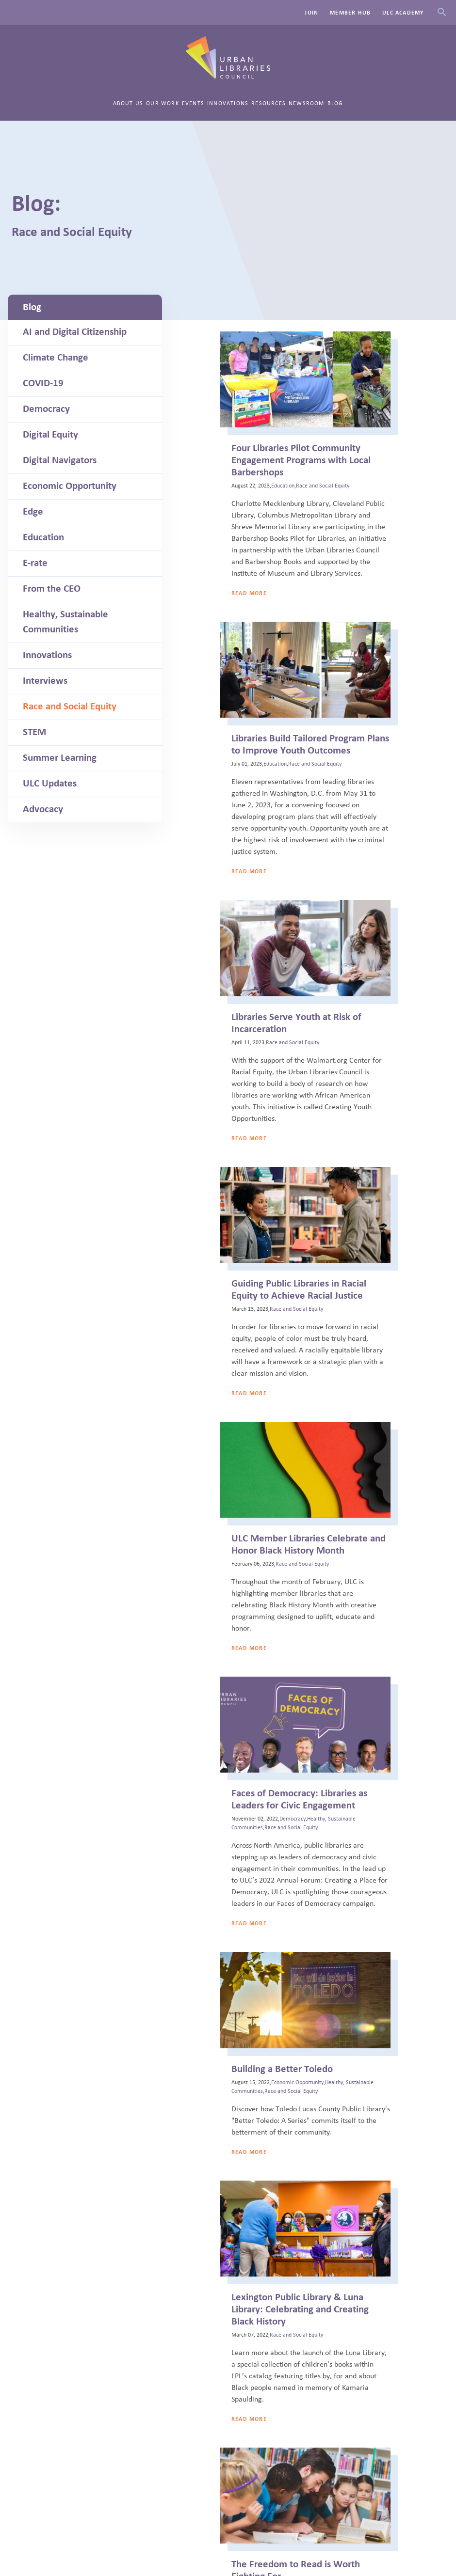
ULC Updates (50, 783)
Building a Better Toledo (282, 2069)
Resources (268, 103)
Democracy (46, 409)
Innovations (227, 103)
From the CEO (52, 589)
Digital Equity (50, 435)
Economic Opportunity (69, 486)
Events (193, 103)
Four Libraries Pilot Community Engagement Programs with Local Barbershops (301, 460)
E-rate (35, 563)
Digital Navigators (60, 460)
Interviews (45, 681)
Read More (249, 593)
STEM (34, 732)
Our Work (162, 103)
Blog (335, 103)
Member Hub (350, 13)
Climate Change (55, 357)
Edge (33, 512)
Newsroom (307, 103)
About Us (128, 103)
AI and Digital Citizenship (75, 332)
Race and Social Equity (69, 706)
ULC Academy (402, 13)
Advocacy (43, 809)
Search (441, 12)
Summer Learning (60, 758)
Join (311, 13)
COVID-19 (43, 383)
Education (43, 537)
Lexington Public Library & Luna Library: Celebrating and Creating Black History (300, 2309)
